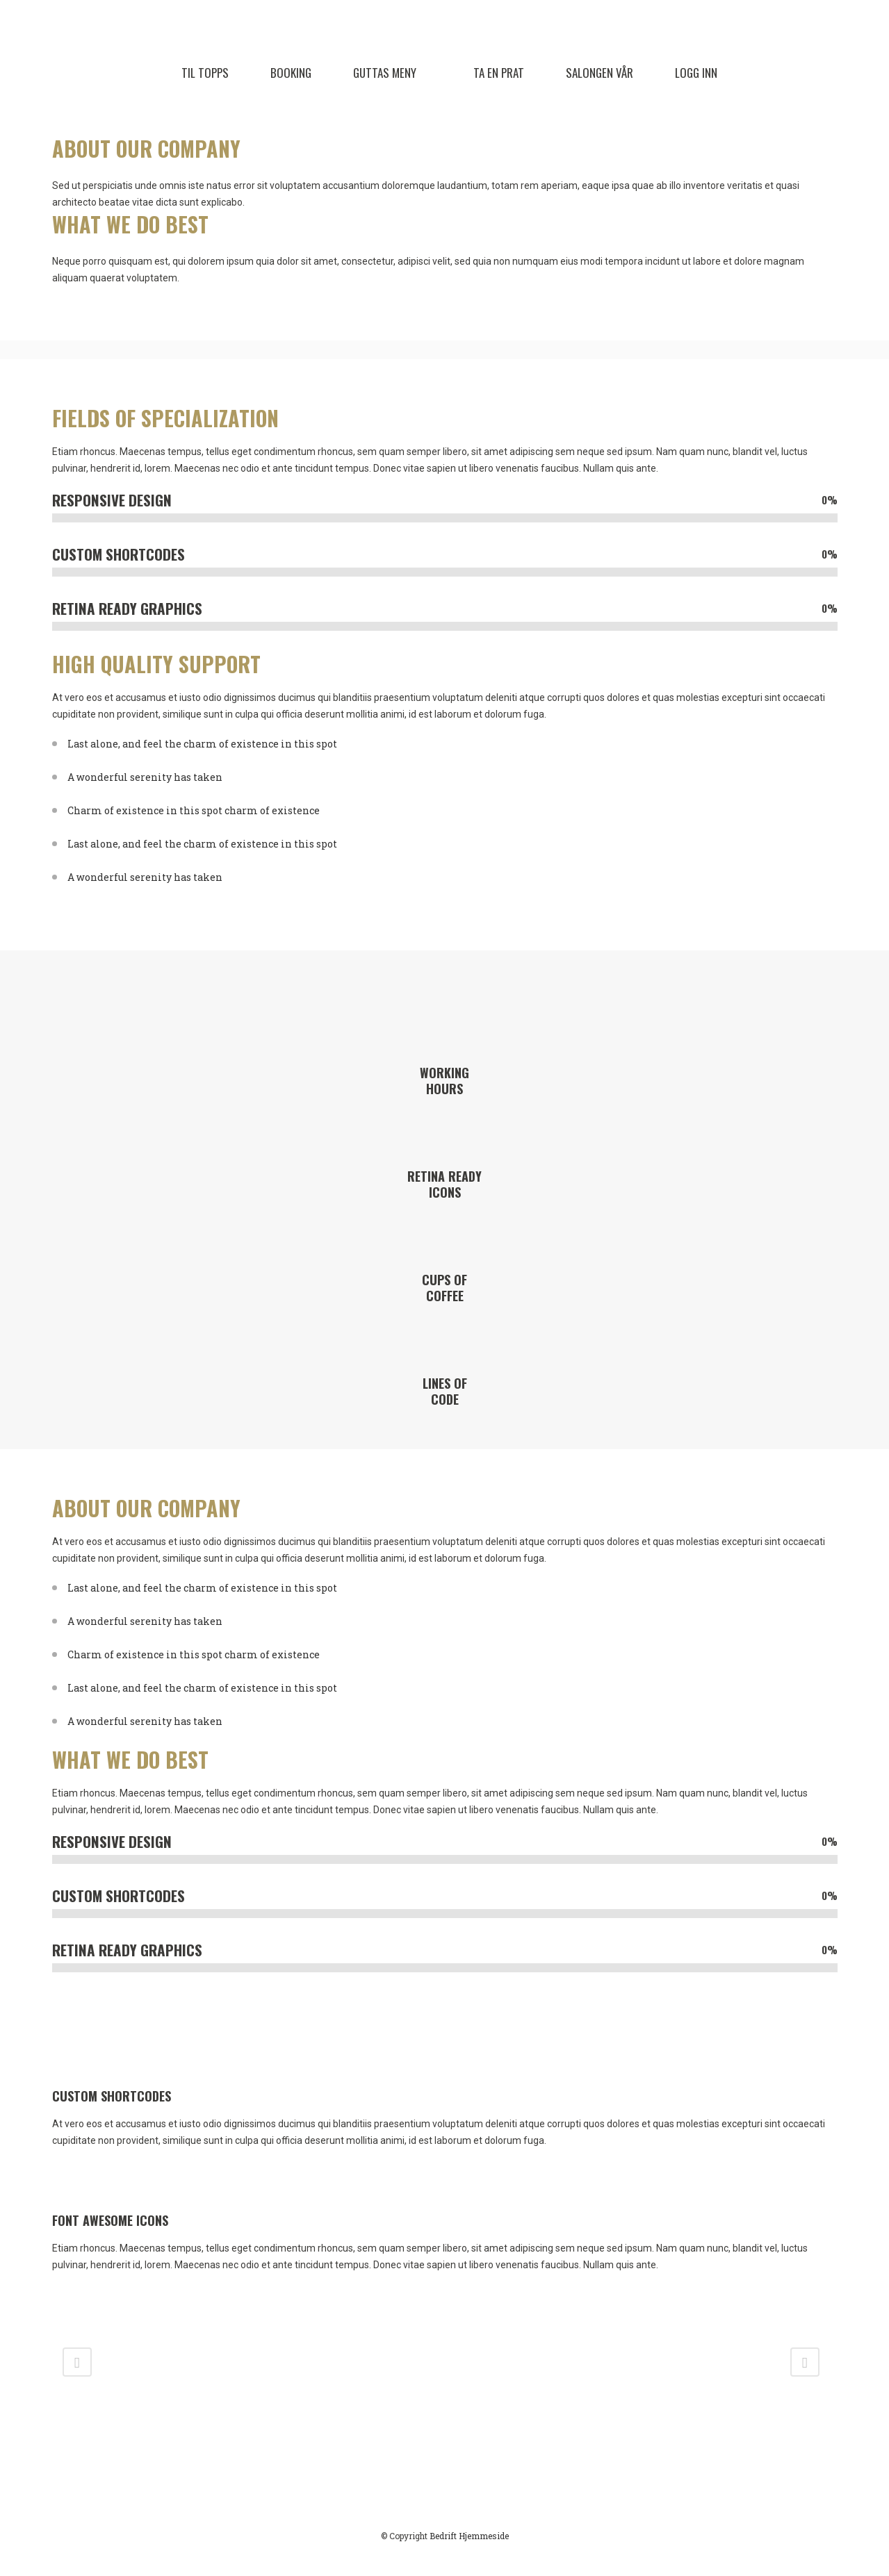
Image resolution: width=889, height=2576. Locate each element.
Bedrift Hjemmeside (469, 2535)
